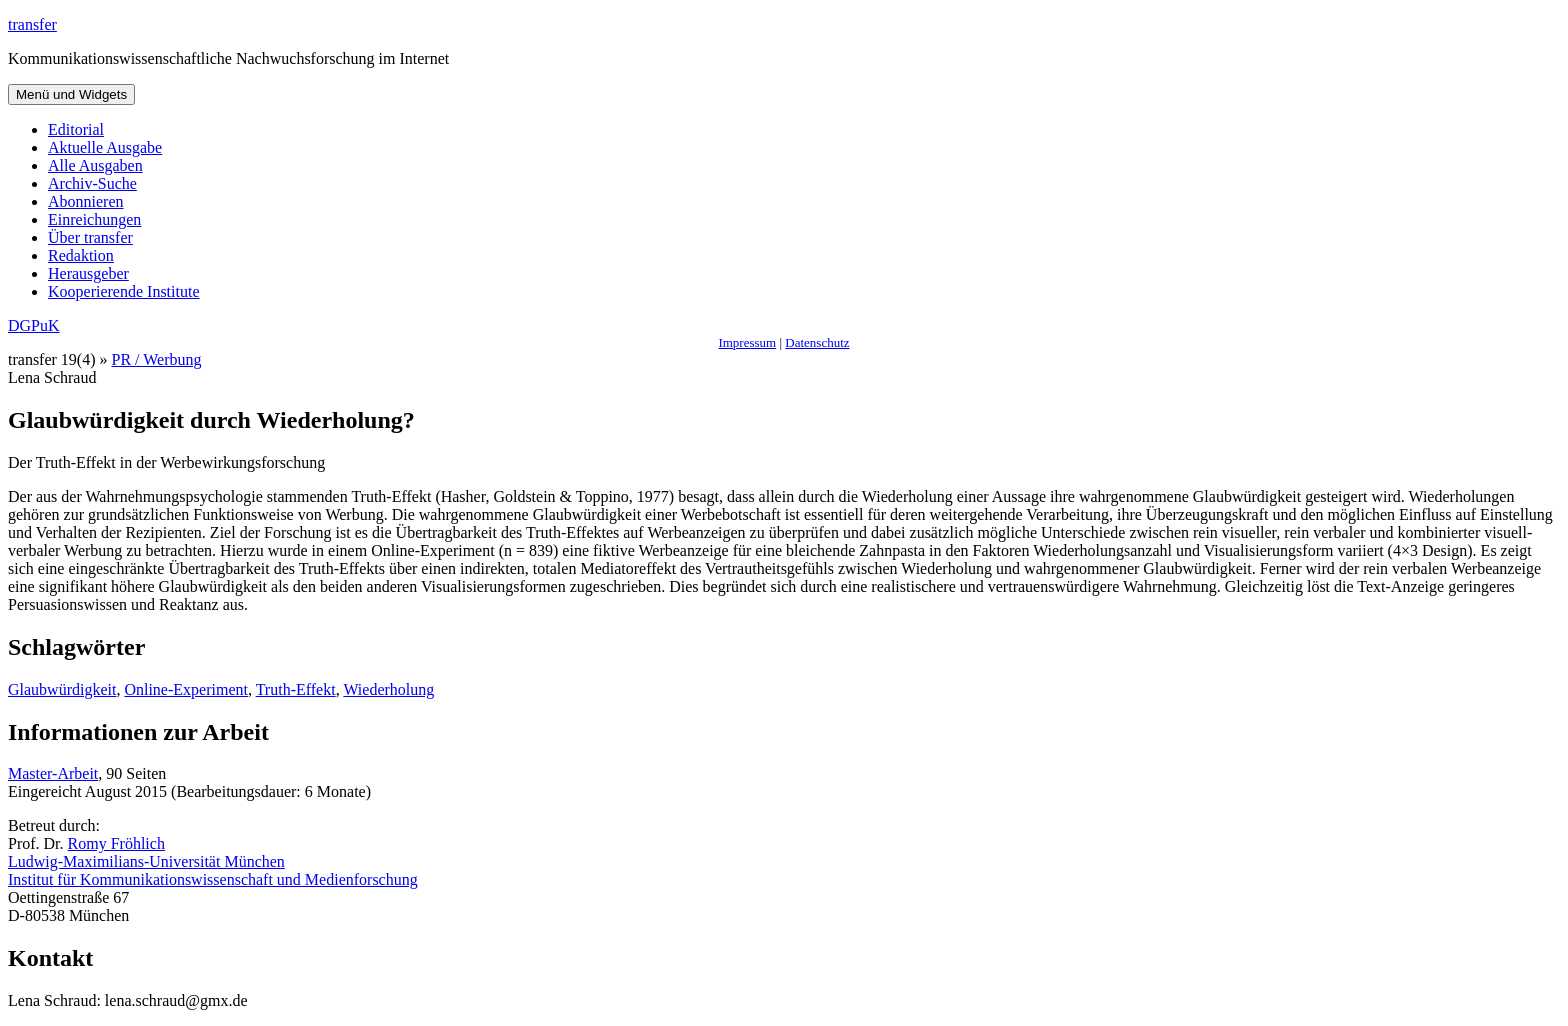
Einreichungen (94, 219)
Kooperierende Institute (124, 291)
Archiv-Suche (92, 183)
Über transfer (90, 237)
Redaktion (81, 255)
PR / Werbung (157, 359)
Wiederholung (388, 689)
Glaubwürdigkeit (62, 689)
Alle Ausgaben (95, 165)
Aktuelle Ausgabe (105, 147)
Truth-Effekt (296, 689)
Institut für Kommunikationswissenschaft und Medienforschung (213, 879)
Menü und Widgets (71, 94)
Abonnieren (86, 201)
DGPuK (34, 325)
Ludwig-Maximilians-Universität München (146, 861)
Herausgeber (88, 273)
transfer (32, 24)
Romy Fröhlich (116, 843)
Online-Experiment (186, 689)
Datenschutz (817, 342)
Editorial (76, 129)
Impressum (747, 342)
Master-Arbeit (53, 773)
